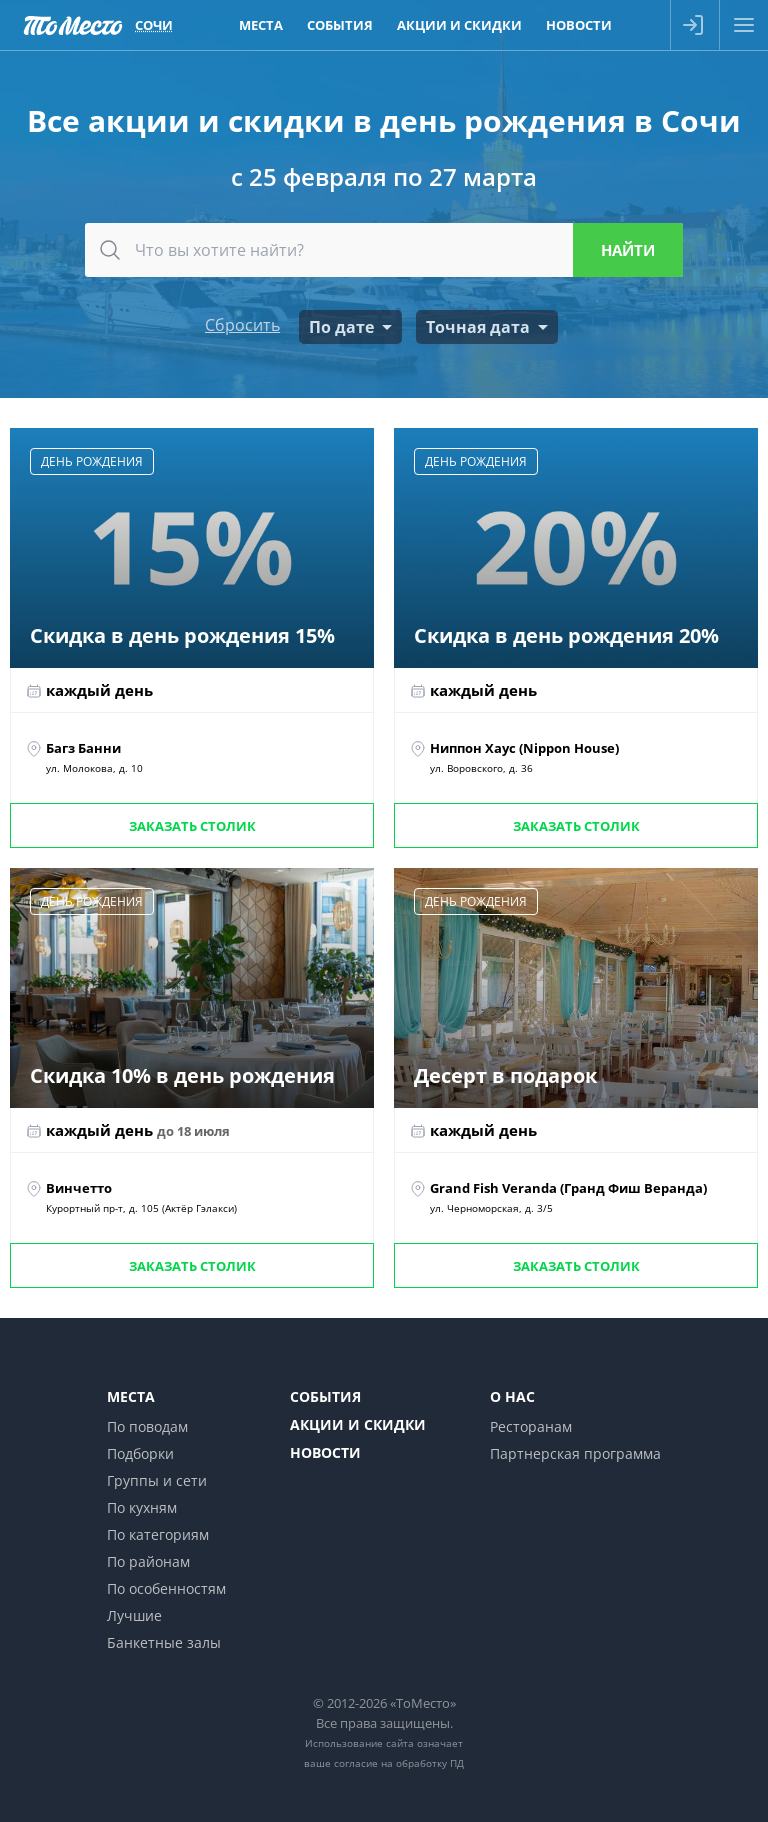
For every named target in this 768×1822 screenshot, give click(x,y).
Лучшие (134, 1615)
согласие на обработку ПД (399, 1763)
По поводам (147, 1426)
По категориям (158, 1534)
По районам (148, 1561)
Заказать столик (192, 826)
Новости (325, 1452)
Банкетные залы (164, 1642)
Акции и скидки (358, 1424)
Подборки (140, 1453)
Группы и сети (157, 1480)
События (325, 1396)
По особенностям (166, 1588)
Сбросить (242, 325)
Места (131, 1396)
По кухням (142, 1507)
